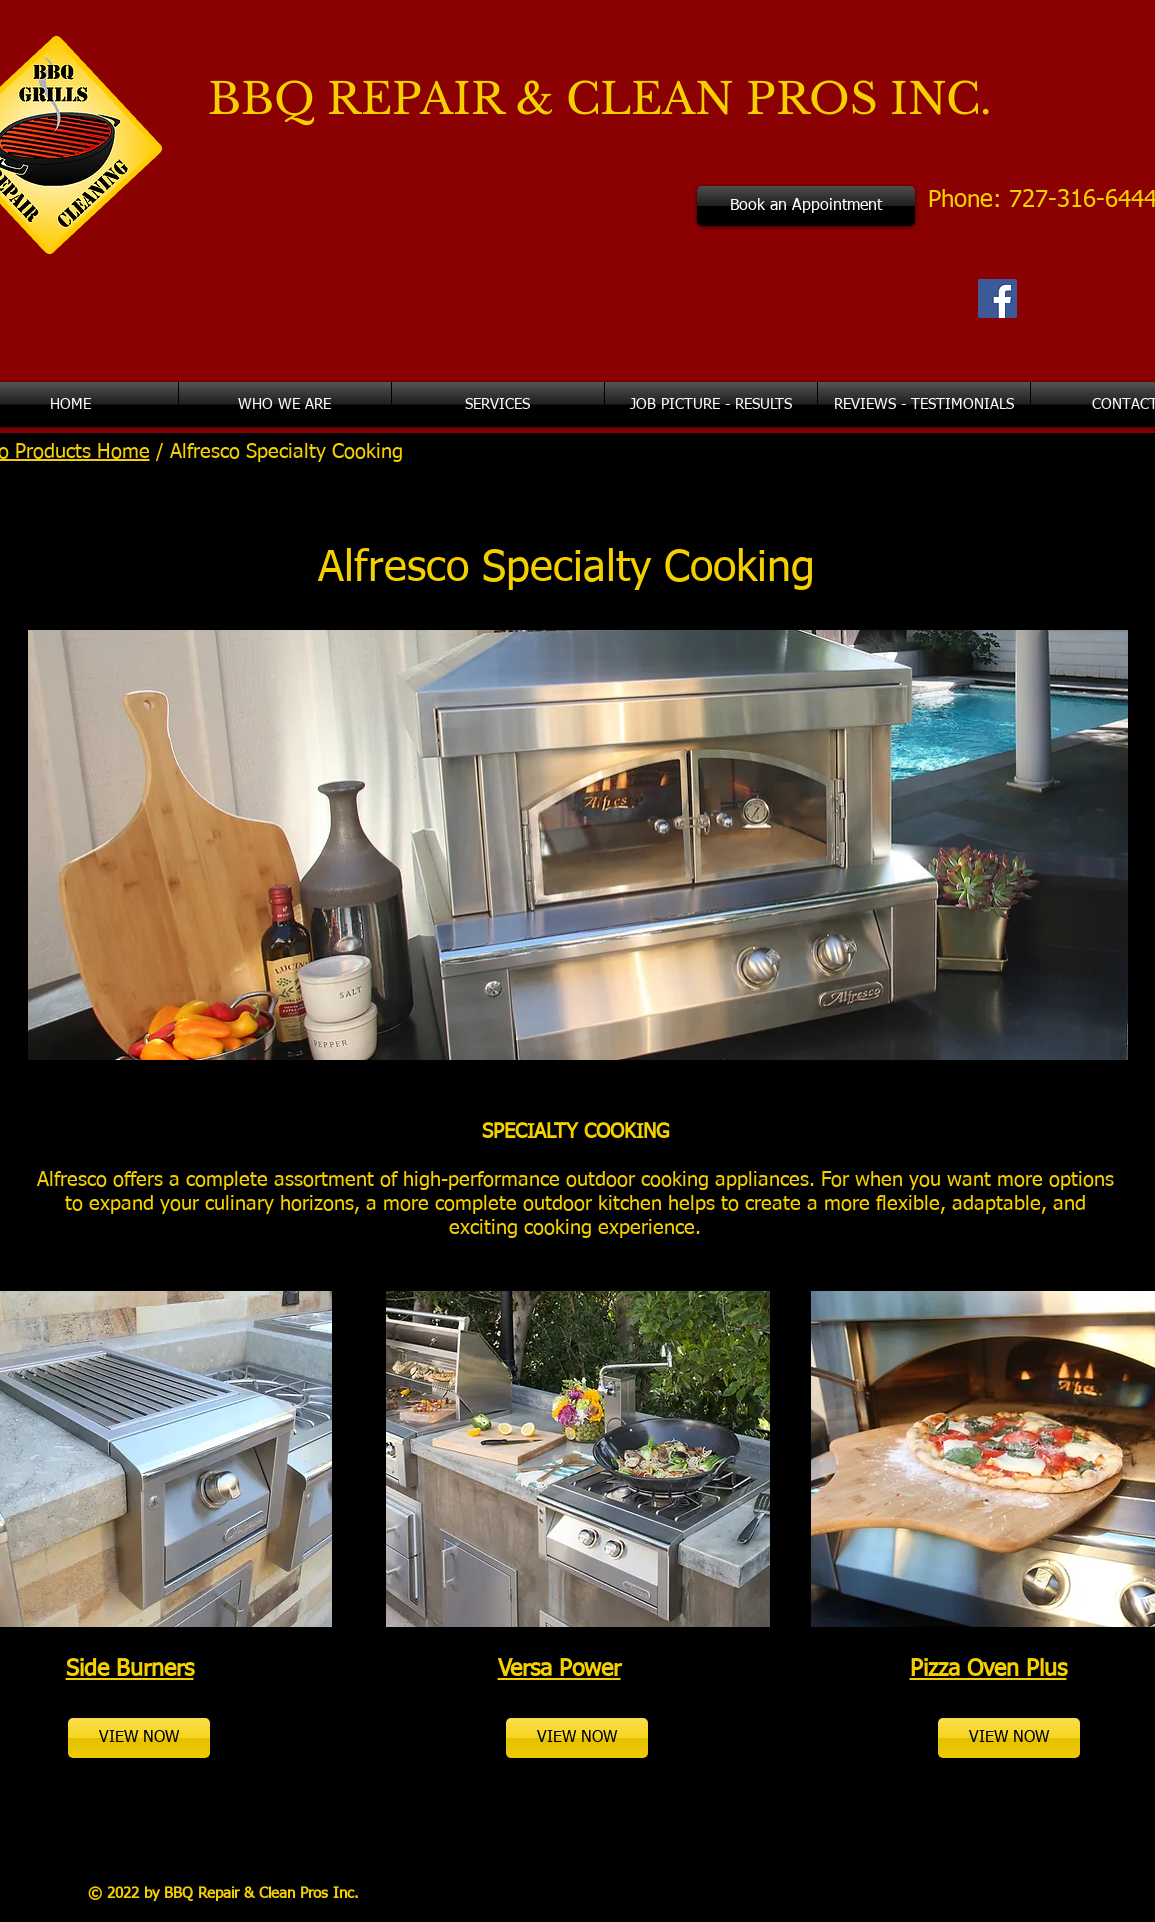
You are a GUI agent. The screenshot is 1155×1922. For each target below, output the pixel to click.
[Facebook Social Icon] (997, 298)
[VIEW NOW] (139, 1738)
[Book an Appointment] (806, 206)
